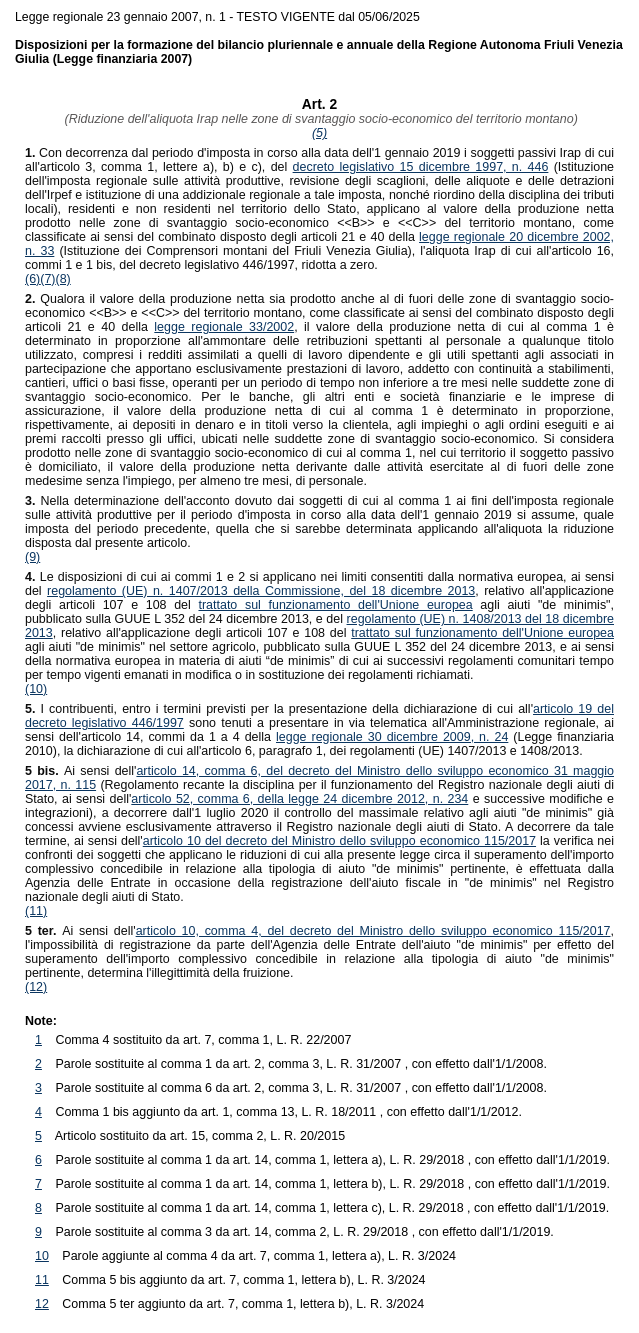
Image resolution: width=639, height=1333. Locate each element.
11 (42, 1280)
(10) (36, 689)
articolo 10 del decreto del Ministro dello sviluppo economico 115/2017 (339, 841)
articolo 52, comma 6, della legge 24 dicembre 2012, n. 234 (299, 799)
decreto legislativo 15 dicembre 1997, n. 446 (421, 167)
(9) (32, 557)
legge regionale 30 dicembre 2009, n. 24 (392, 737)
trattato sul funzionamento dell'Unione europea (335, 605)
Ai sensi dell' (80, 771)
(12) (36, 987)
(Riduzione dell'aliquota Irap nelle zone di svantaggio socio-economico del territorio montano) (319, 119)
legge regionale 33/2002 (224, 327)
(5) (319, 133)
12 (42, 1304)
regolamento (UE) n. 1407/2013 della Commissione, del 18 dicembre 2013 (261, 591)
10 (42, 1256)
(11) (36, 911)
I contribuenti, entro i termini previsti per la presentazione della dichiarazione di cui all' (279, 709)
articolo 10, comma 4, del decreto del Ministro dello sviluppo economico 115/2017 (373, 931)
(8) (63, 279)
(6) (32, 279)
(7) (47, 279)
